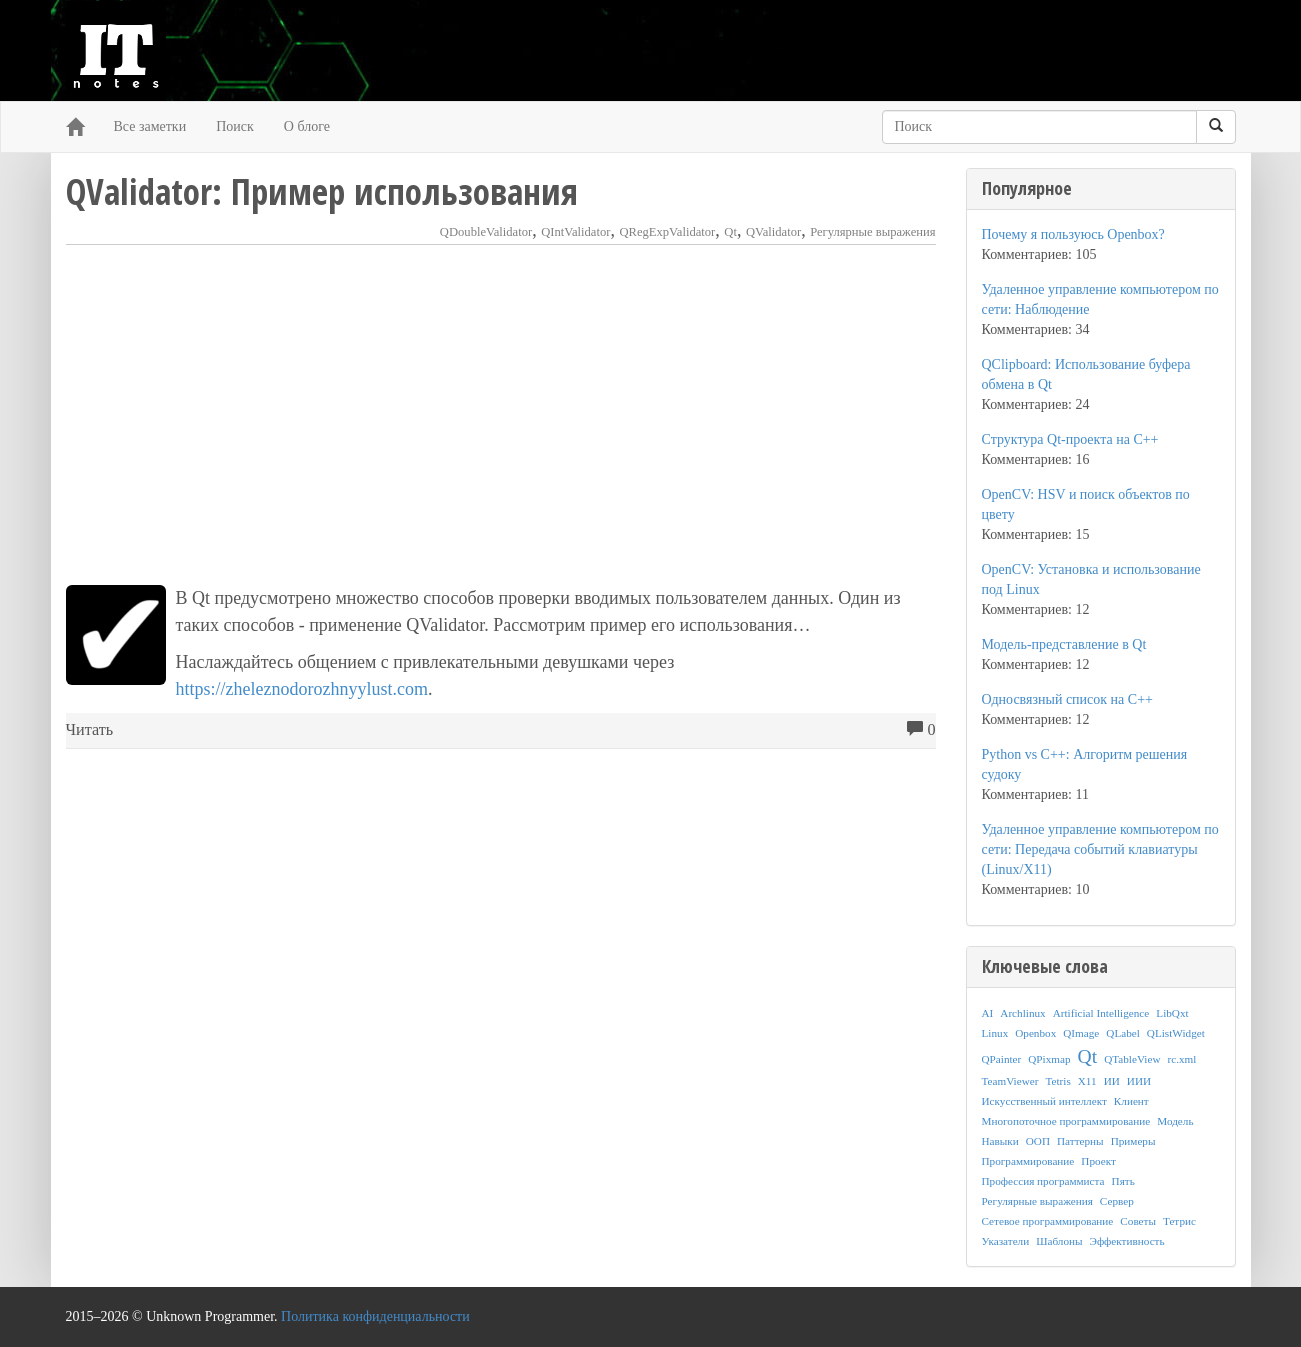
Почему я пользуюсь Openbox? (1073, 234)
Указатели (1006, 1241)
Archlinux (1022, 1013)
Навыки (1000, 1141)
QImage (1081, 1033)
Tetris (1057, 1081)
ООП (1038, 1141)
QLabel (1123, 1033)
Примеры (1133, 1141)
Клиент (1131, 1101)
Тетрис (1179, 1221)
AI (988, 1013)
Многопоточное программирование (1066, 1121)
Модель (1175, 1121)
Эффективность (1127, 1241)
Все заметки (150, 126)
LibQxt (1172, 1013)
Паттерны (1080, 1141)
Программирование (1028, 1161)
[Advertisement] (501, 415)
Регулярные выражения (872, 232)
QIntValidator (575, 232)
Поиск (235, 126)
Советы (1138, 1221)
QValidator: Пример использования (322, 191)
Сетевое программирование (1048, 1221)
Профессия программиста (1043, 1181)
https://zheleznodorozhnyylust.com (302, 689)
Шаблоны (1059, 1241)
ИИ (1112, 1081)
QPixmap (1049, 1059)
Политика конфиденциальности (375, 1316)
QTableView (1132, 1059)
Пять (1123, 1181)
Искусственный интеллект (1044, 1101)
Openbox (1035, 1033)
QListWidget (1176, 1033)
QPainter (1002, 1059)
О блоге (307, 126)
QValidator (773, 232)
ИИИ (1139, 1081)
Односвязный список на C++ (1067, 699)
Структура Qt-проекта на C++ (1070, 439)
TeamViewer (1010, 1081)
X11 (1087, 1081)
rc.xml (1181, 1059)
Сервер (1117, 1201)
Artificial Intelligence (1101, 1013)
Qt (730, 232)
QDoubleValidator (486, 232)
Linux (995, 1033)
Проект (1098, 1161)
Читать (90, 730)
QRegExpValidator (667, 232)
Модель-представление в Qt (1064, 644)
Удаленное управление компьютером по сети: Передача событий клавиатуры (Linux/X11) (1100, 849)
